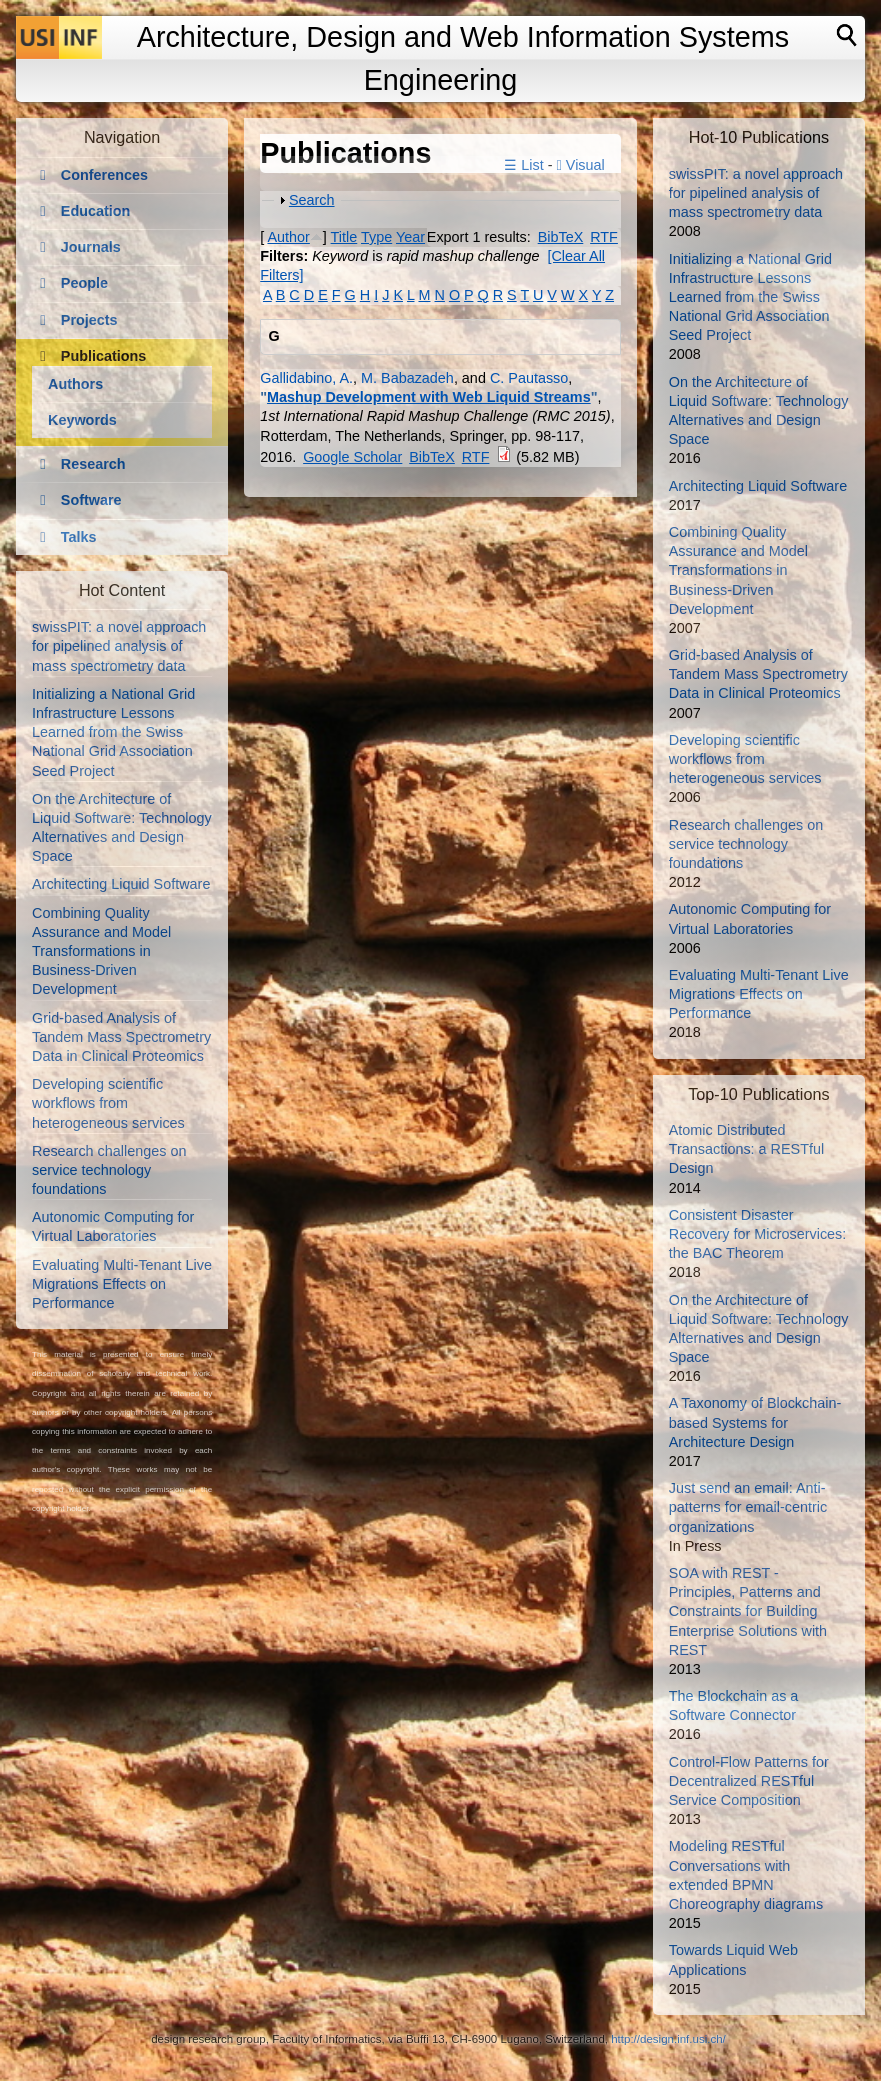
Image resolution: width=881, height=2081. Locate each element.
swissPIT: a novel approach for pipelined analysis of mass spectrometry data (119, 646)
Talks (79, 537)
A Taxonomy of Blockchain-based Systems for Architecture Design (755, 1422)
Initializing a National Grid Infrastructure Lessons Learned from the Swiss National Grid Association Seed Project (113, 732)
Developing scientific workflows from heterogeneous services (108, 1103)
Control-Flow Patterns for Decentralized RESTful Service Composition (749, 1781)
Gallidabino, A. (306, 378)
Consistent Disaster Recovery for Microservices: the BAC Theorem (758, 1234)
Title (344, 237)
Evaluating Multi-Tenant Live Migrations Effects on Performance (122, 1284)
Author (288, 237)
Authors (75, 384)
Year (410, 237)
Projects (89, 320)
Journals (91, 247)
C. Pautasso (529, 378)
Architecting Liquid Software (121, 884)
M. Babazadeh (407, 378)
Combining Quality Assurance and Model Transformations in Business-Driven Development (101, 951)
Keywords (82, 420)
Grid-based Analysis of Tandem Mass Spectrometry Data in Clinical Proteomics (121, 1037)
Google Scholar (352, 457)
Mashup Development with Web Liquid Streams (429, 397)
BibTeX (561, 237)
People (84, 283)
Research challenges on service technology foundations (109, 1170)
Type (376, 237)
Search (312, 200)
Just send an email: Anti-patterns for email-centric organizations (748, 1507)
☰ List (523, 165)
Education (96, 211)
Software (91, 500)
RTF (604, 237)
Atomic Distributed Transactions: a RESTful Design (746, 1149)
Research (93, 464)
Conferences (104, 175)
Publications (104, 356)
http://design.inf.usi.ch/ (668, 2039)
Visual (581, 165)
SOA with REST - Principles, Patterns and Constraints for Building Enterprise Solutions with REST (748, 1611)
